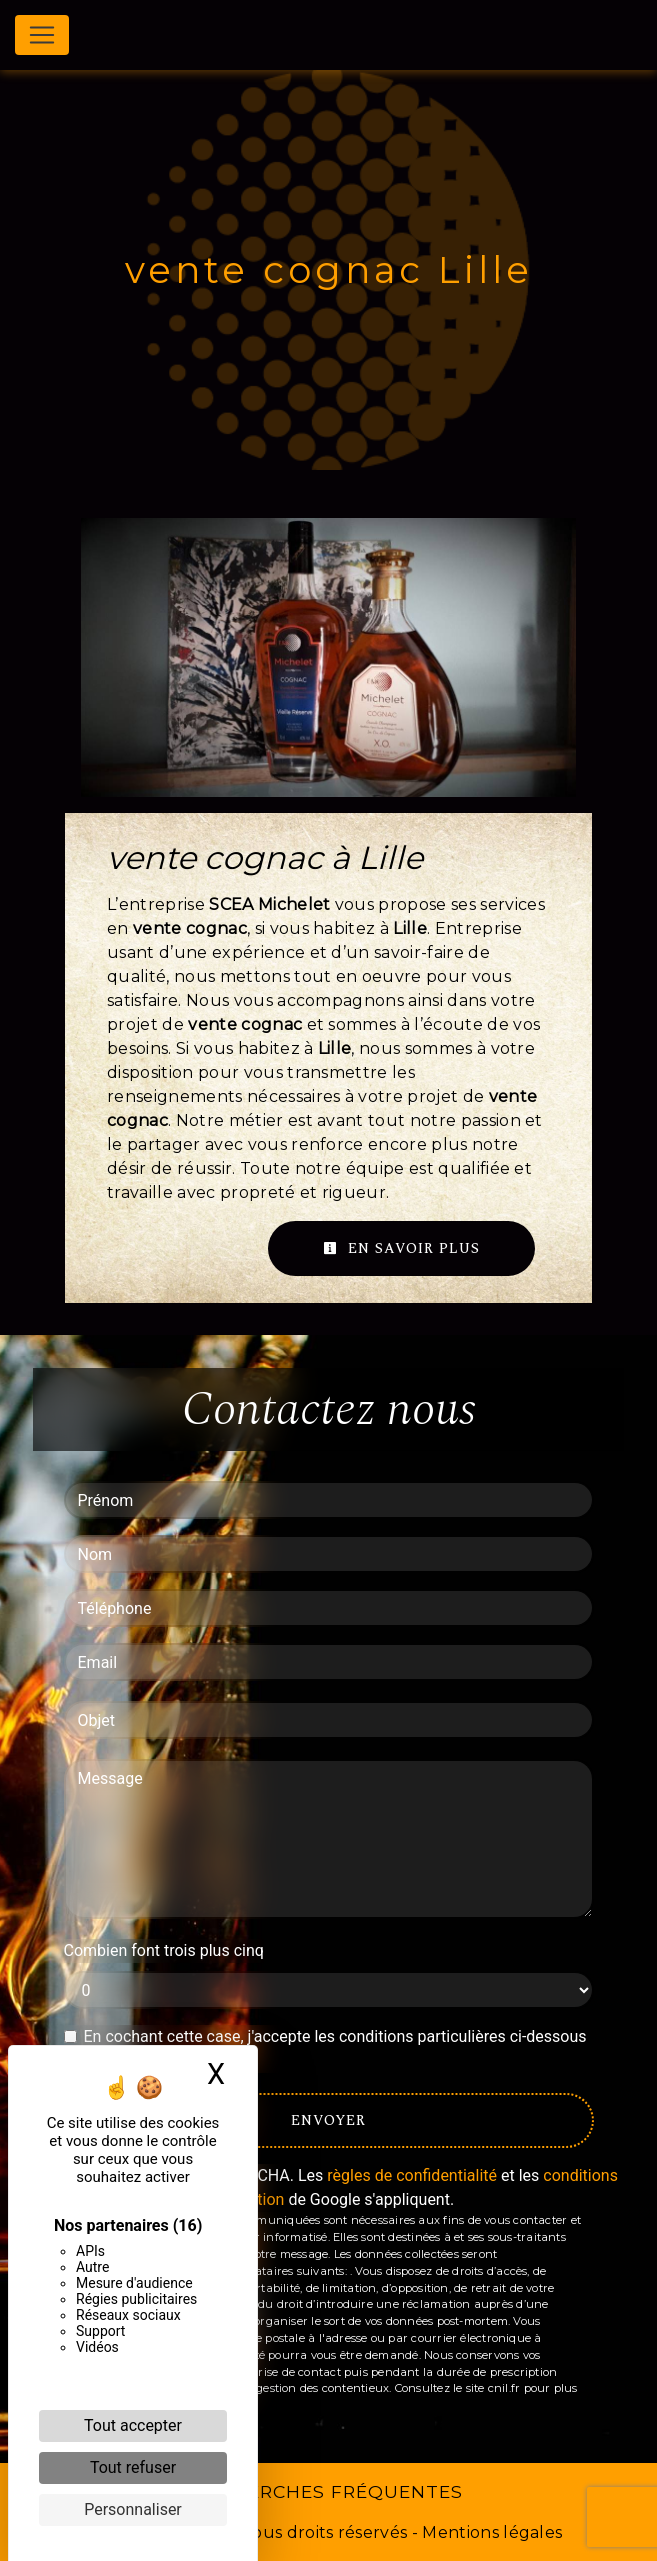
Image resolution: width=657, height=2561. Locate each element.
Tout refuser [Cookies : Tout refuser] (133, 2467)
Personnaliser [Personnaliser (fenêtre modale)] (133, 2509)
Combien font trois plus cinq (164, 1950)
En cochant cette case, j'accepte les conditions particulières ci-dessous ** (335, 2048)
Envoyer (328, 2120)
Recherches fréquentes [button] (329, 2491)
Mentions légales (490, 2532)
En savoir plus (401, 1248)
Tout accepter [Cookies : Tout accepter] (133, 2425)
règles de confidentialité (412, 2175)
